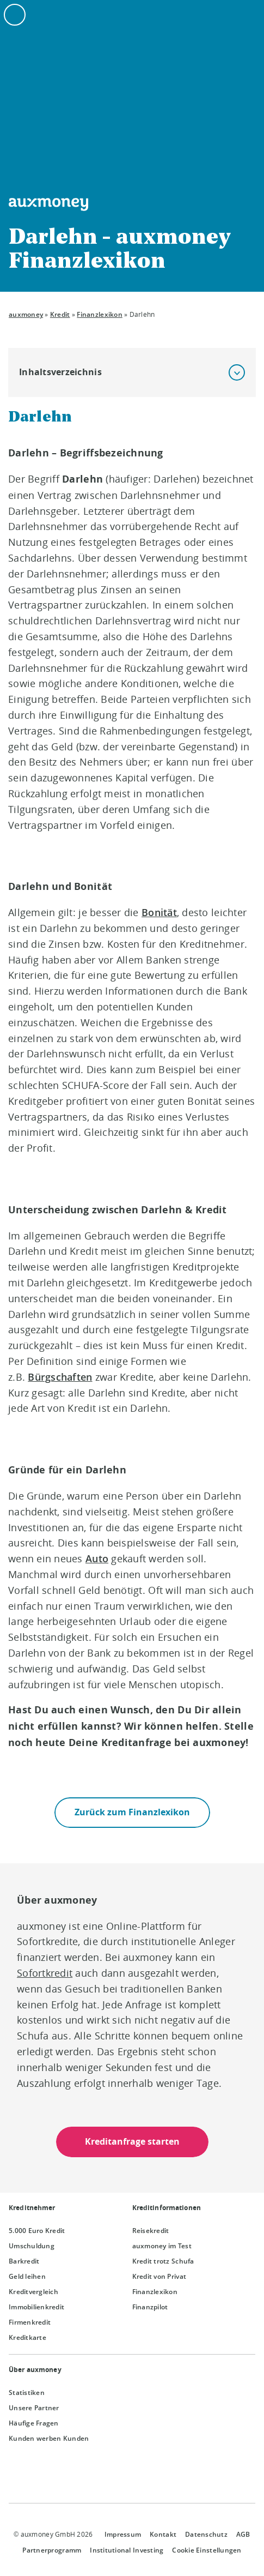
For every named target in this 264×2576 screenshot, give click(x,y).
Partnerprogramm (51, 2550)
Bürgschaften (60, 1376)
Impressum (123, 2534)
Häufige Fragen (34, 2423)
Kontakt (163, 2534)
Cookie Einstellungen (206, 2550)
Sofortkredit (44, 1972)
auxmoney (26, 314)
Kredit (60, 314)
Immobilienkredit (36, 2307)
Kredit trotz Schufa (163, 2261)
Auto (96, 1558)
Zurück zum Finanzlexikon (132, 1812)
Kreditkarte (27, 2337)
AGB (243, 2534)
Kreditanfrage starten (132, 2142)
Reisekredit (150, 2230)
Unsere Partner (34, 2407)
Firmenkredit (30, 2322)
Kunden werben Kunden (49, 2438)
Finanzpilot (150, 2307)
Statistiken (27, 2392)
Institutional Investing (126, 2550)
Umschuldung (31, 2245)
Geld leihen (27, 2276)
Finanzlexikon (99, 314)
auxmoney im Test (162, 2245)
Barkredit (24, 2261)
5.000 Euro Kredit (37, 2230)
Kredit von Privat (159, 2276)
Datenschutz (206, 2534)
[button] (237, 372)
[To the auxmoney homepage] (48, 204)
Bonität (159, 912)
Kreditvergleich (33, 2291)
